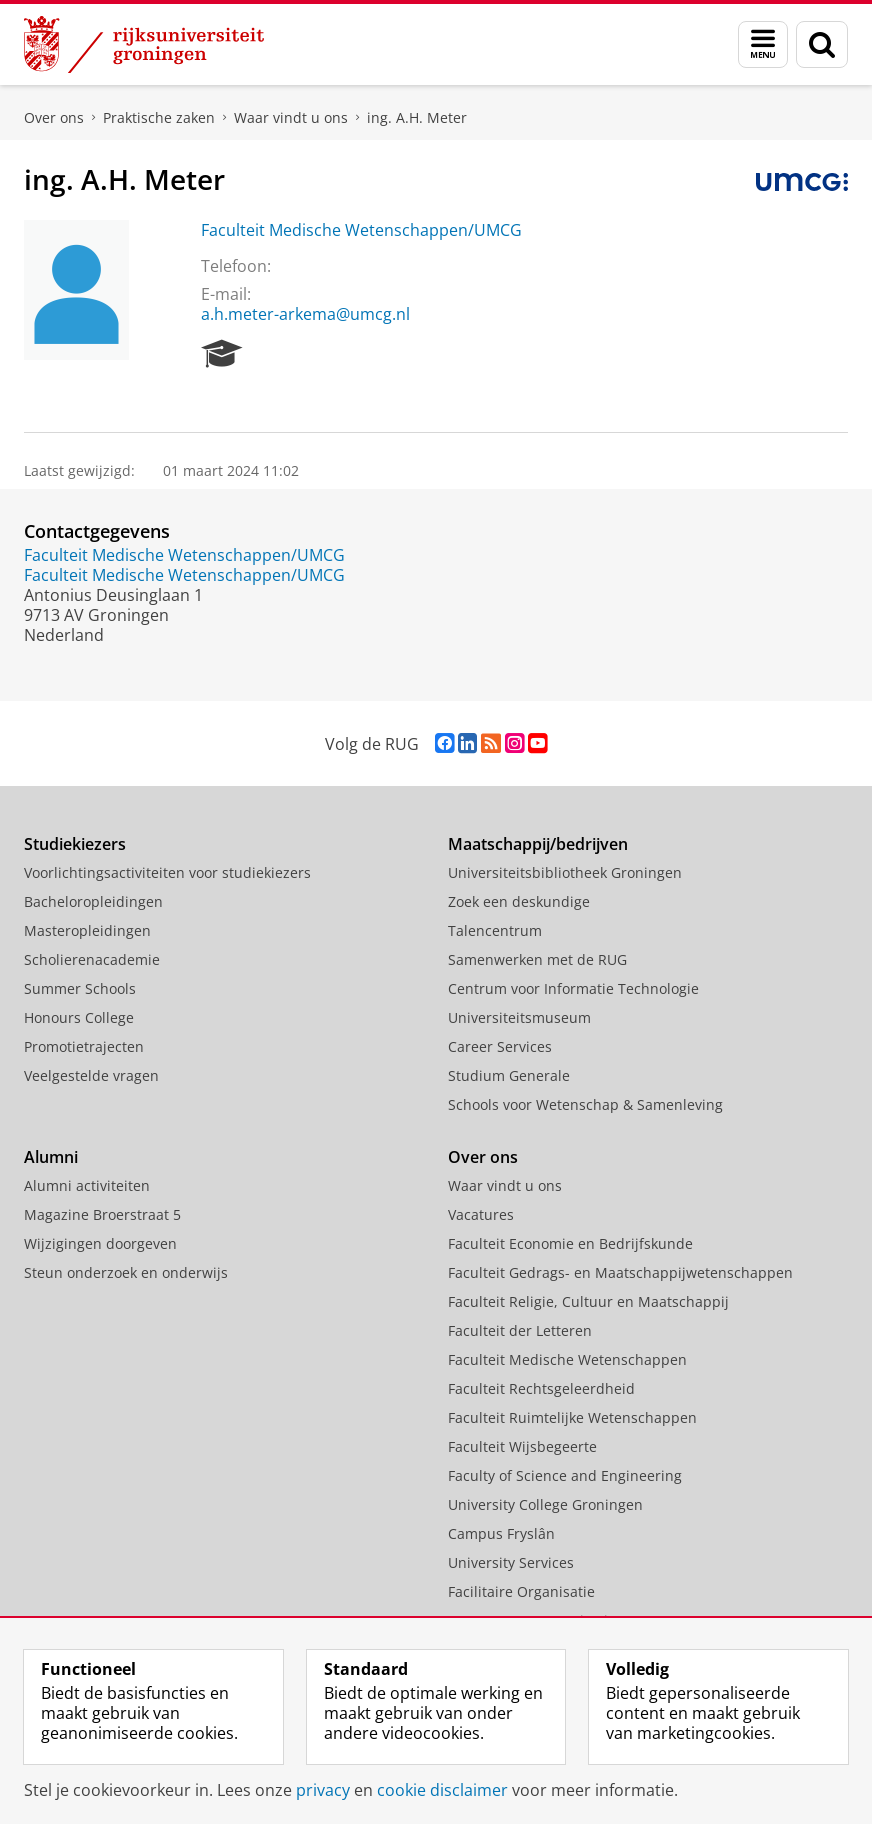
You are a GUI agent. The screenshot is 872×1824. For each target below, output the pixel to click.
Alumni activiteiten (87, 1185)
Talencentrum (495, 930)
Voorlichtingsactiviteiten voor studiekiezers (167, 872)
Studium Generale (509, 1075)
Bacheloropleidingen (93, 901)
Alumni (51, 1157)
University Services (511, 1562)
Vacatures (481, 1214)
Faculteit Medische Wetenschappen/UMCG (361, 230)
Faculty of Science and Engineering (565, 1475)
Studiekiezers (75, 844)
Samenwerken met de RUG (537, 959)
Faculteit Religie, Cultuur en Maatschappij (588, 1301)
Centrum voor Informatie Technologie (573, 988)
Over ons (54, 117)
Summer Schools (80, 988)
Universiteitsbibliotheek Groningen (565, 872)
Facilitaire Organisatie (521, 1591)
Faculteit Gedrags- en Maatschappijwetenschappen (620, 1272)
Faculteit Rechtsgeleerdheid (541, 1388)
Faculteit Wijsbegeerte (522, 1446)
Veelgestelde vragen (91, 1075)
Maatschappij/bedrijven (538, 844)
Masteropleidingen (87, 930)
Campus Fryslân (501, 1533)
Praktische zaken (159, 117)
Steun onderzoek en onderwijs (126, 1272)
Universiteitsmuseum (519, 1017)
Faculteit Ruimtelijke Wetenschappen (572, 1417)
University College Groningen (545, 1504)
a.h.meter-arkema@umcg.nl (305, 314)
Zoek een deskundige (519, 901)
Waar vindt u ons (291, 117)
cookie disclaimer (442, 1790)
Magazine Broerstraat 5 (102, 1214)
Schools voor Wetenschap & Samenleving (585, 1104)
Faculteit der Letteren (520, 1330)
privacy (323, 1790)
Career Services (500, 1046)
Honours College (79, 1017)
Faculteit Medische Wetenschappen (567, 1359)
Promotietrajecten (84, 1046)
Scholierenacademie (92, 959)
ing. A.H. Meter (417, 117)
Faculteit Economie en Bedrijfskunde (570, 1243)
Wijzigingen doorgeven (100, 1243)
